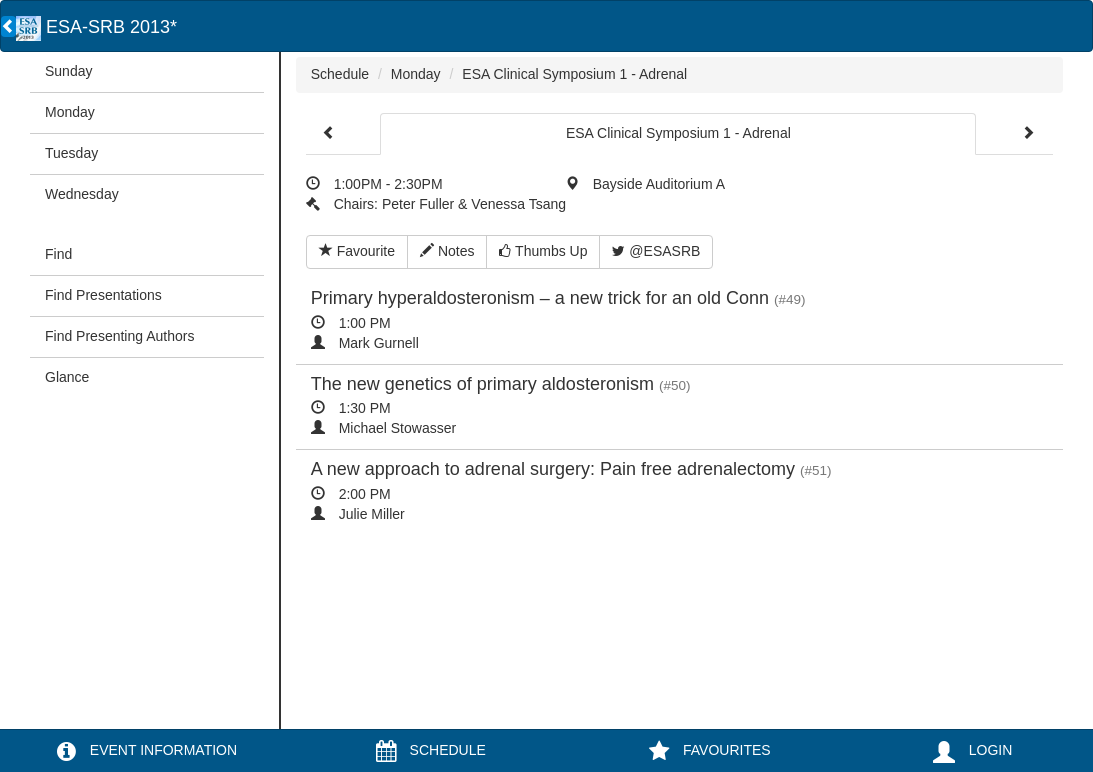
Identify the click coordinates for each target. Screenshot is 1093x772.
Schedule (340, 74)
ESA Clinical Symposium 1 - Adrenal (574, 74)
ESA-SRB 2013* (96, 27)
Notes (447, 251)
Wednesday (82, 194)
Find (58, 254)
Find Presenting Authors (119, 336)
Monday (70, 112)
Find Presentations (103, 295)
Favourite (357, 251)
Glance (67, 377)
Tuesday (71, 153)
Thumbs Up (543, 251)
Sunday (68, 71)
